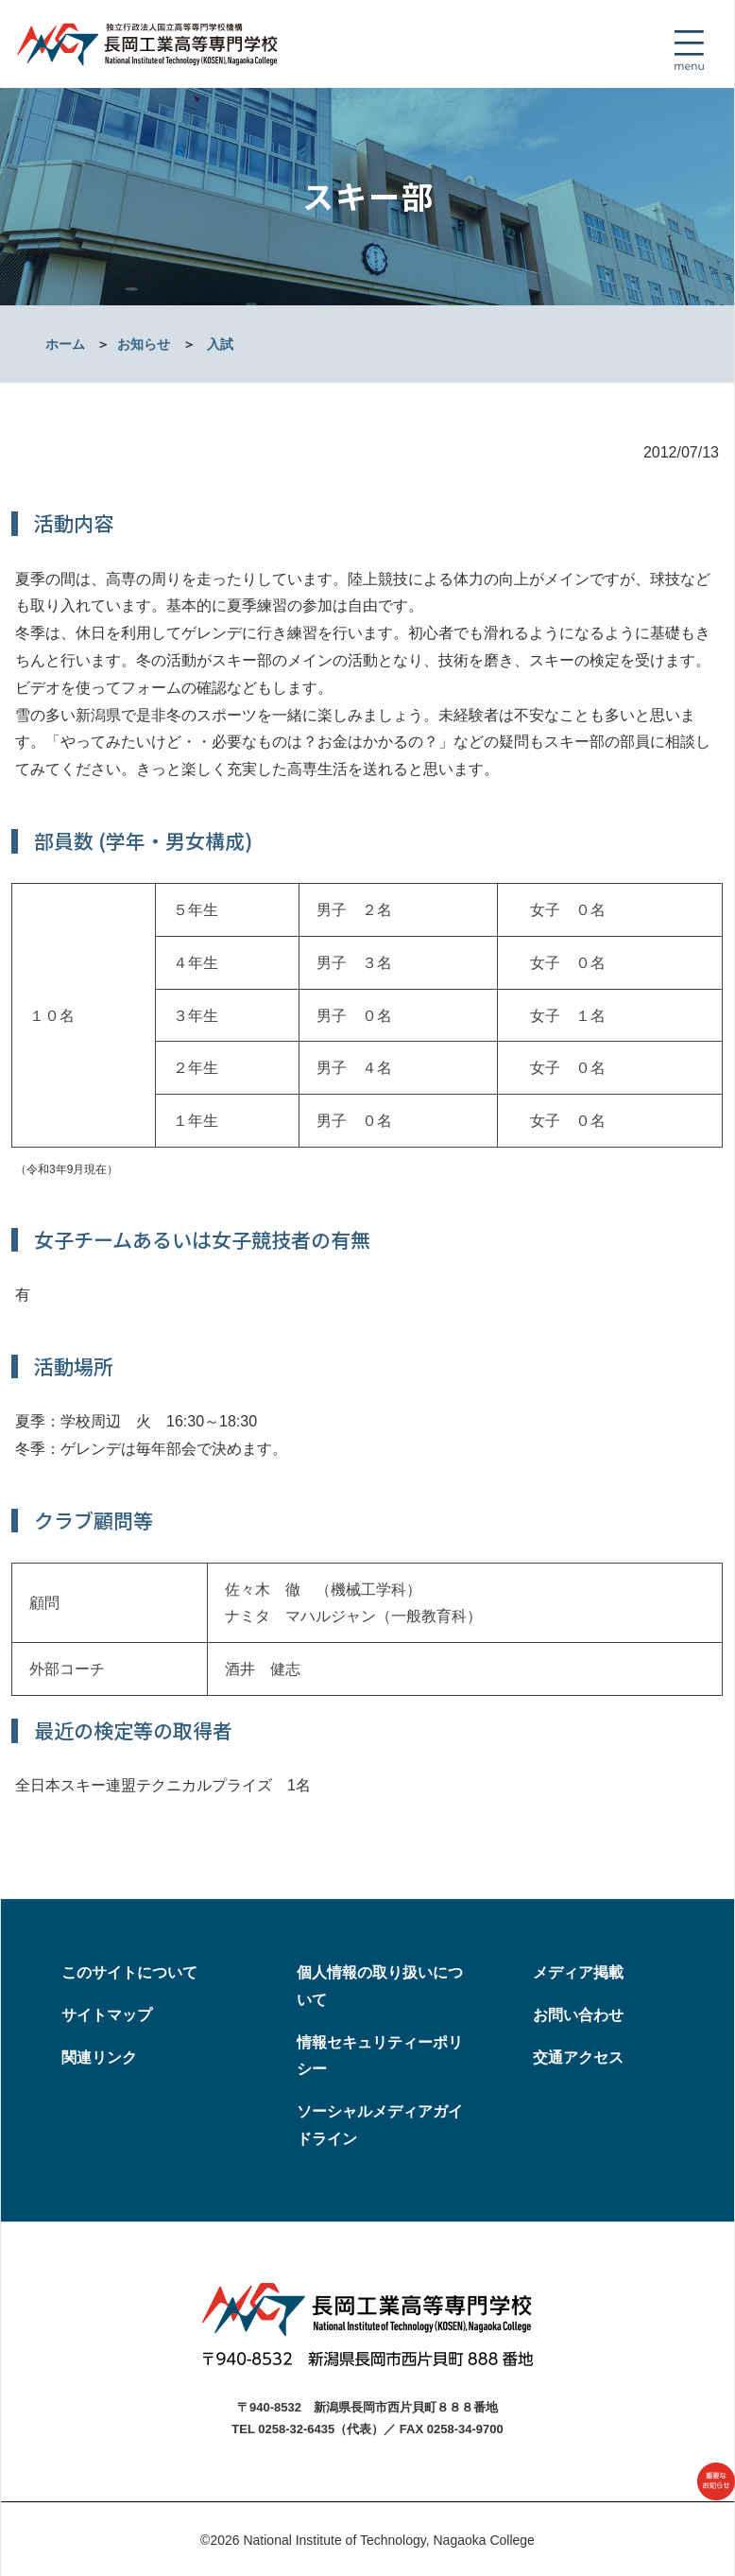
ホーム (65, 344)
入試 (220, 344)
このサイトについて (129, 1972)
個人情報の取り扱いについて (380, 1986)
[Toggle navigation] (688, 50)
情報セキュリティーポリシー (380, 2056)
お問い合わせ (578, 2015)
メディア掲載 (578, 1972)
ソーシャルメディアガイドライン (380, 2125)
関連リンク (99, 2057)
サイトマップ (106, 2015)
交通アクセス (578, 2057)
